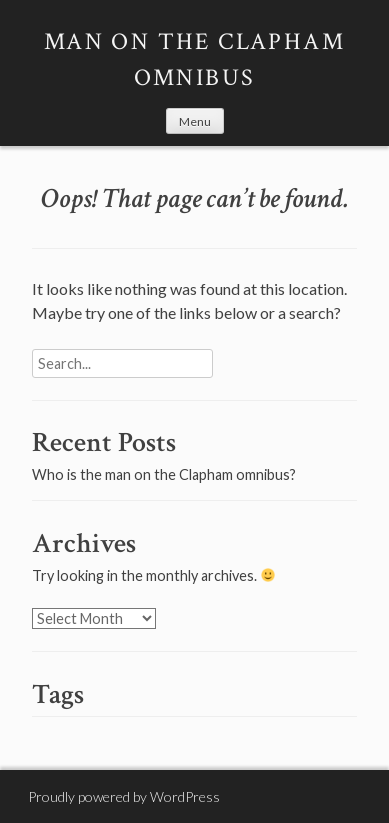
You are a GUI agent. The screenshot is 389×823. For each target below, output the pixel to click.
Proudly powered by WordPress (124, 796)
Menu (195, 121)
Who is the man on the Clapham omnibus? (164, 474)
